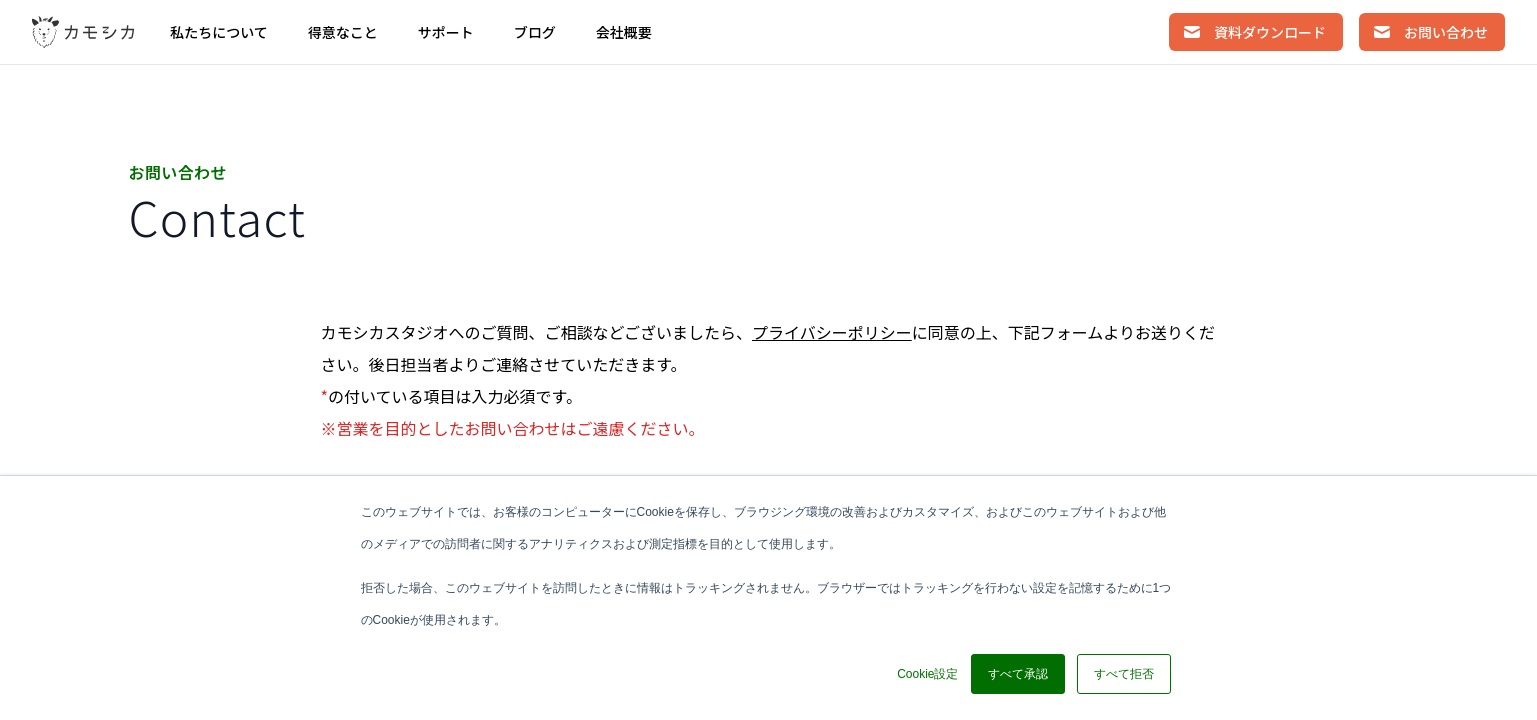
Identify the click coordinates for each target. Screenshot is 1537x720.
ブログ (535, 32)
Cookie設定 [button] (927, 674)
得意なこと (343, 32)
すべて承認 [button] (1018, 674)
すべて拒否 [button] (1124, 674)
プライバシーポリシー (832, 332)
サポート (446, 32)
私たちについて (219, 32)
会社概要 (624, 32)
